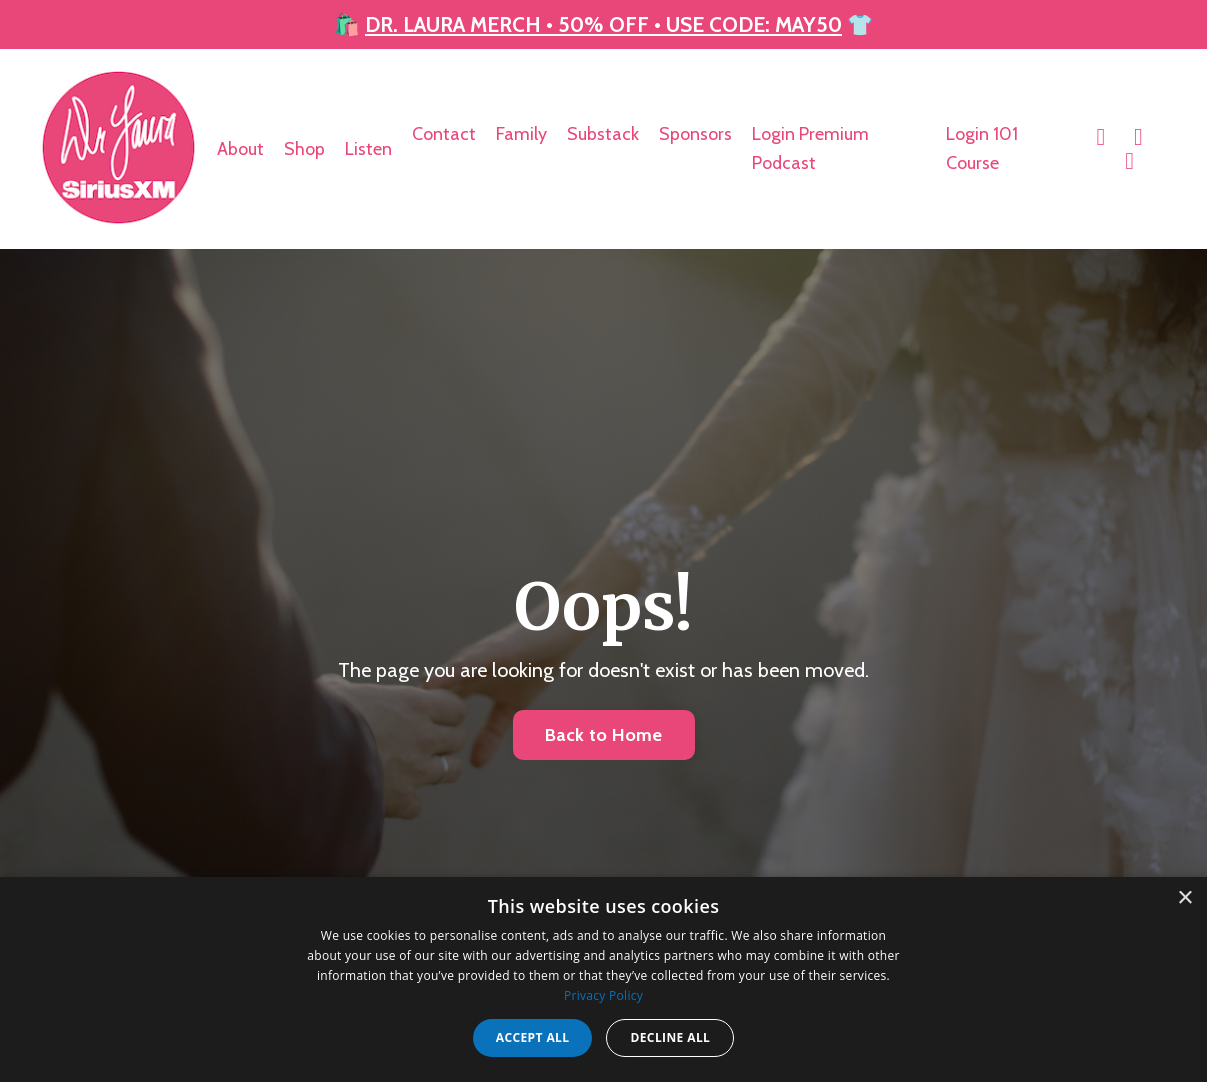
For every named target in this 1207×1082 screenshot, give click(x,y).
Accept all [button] (533, 1037)
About (240, 147)
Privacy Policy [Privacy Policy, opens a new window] (603, 995)
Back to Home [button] (604, 733)
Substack (603, 133)
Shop (304, 147)
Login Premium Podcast (810, 147)
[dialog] (603, 979)
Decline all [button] (670, 1037)
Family (521, 133)
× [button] (1184, 898)
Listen (368, 147)
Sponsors (695, 133)
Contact (444, 133)
